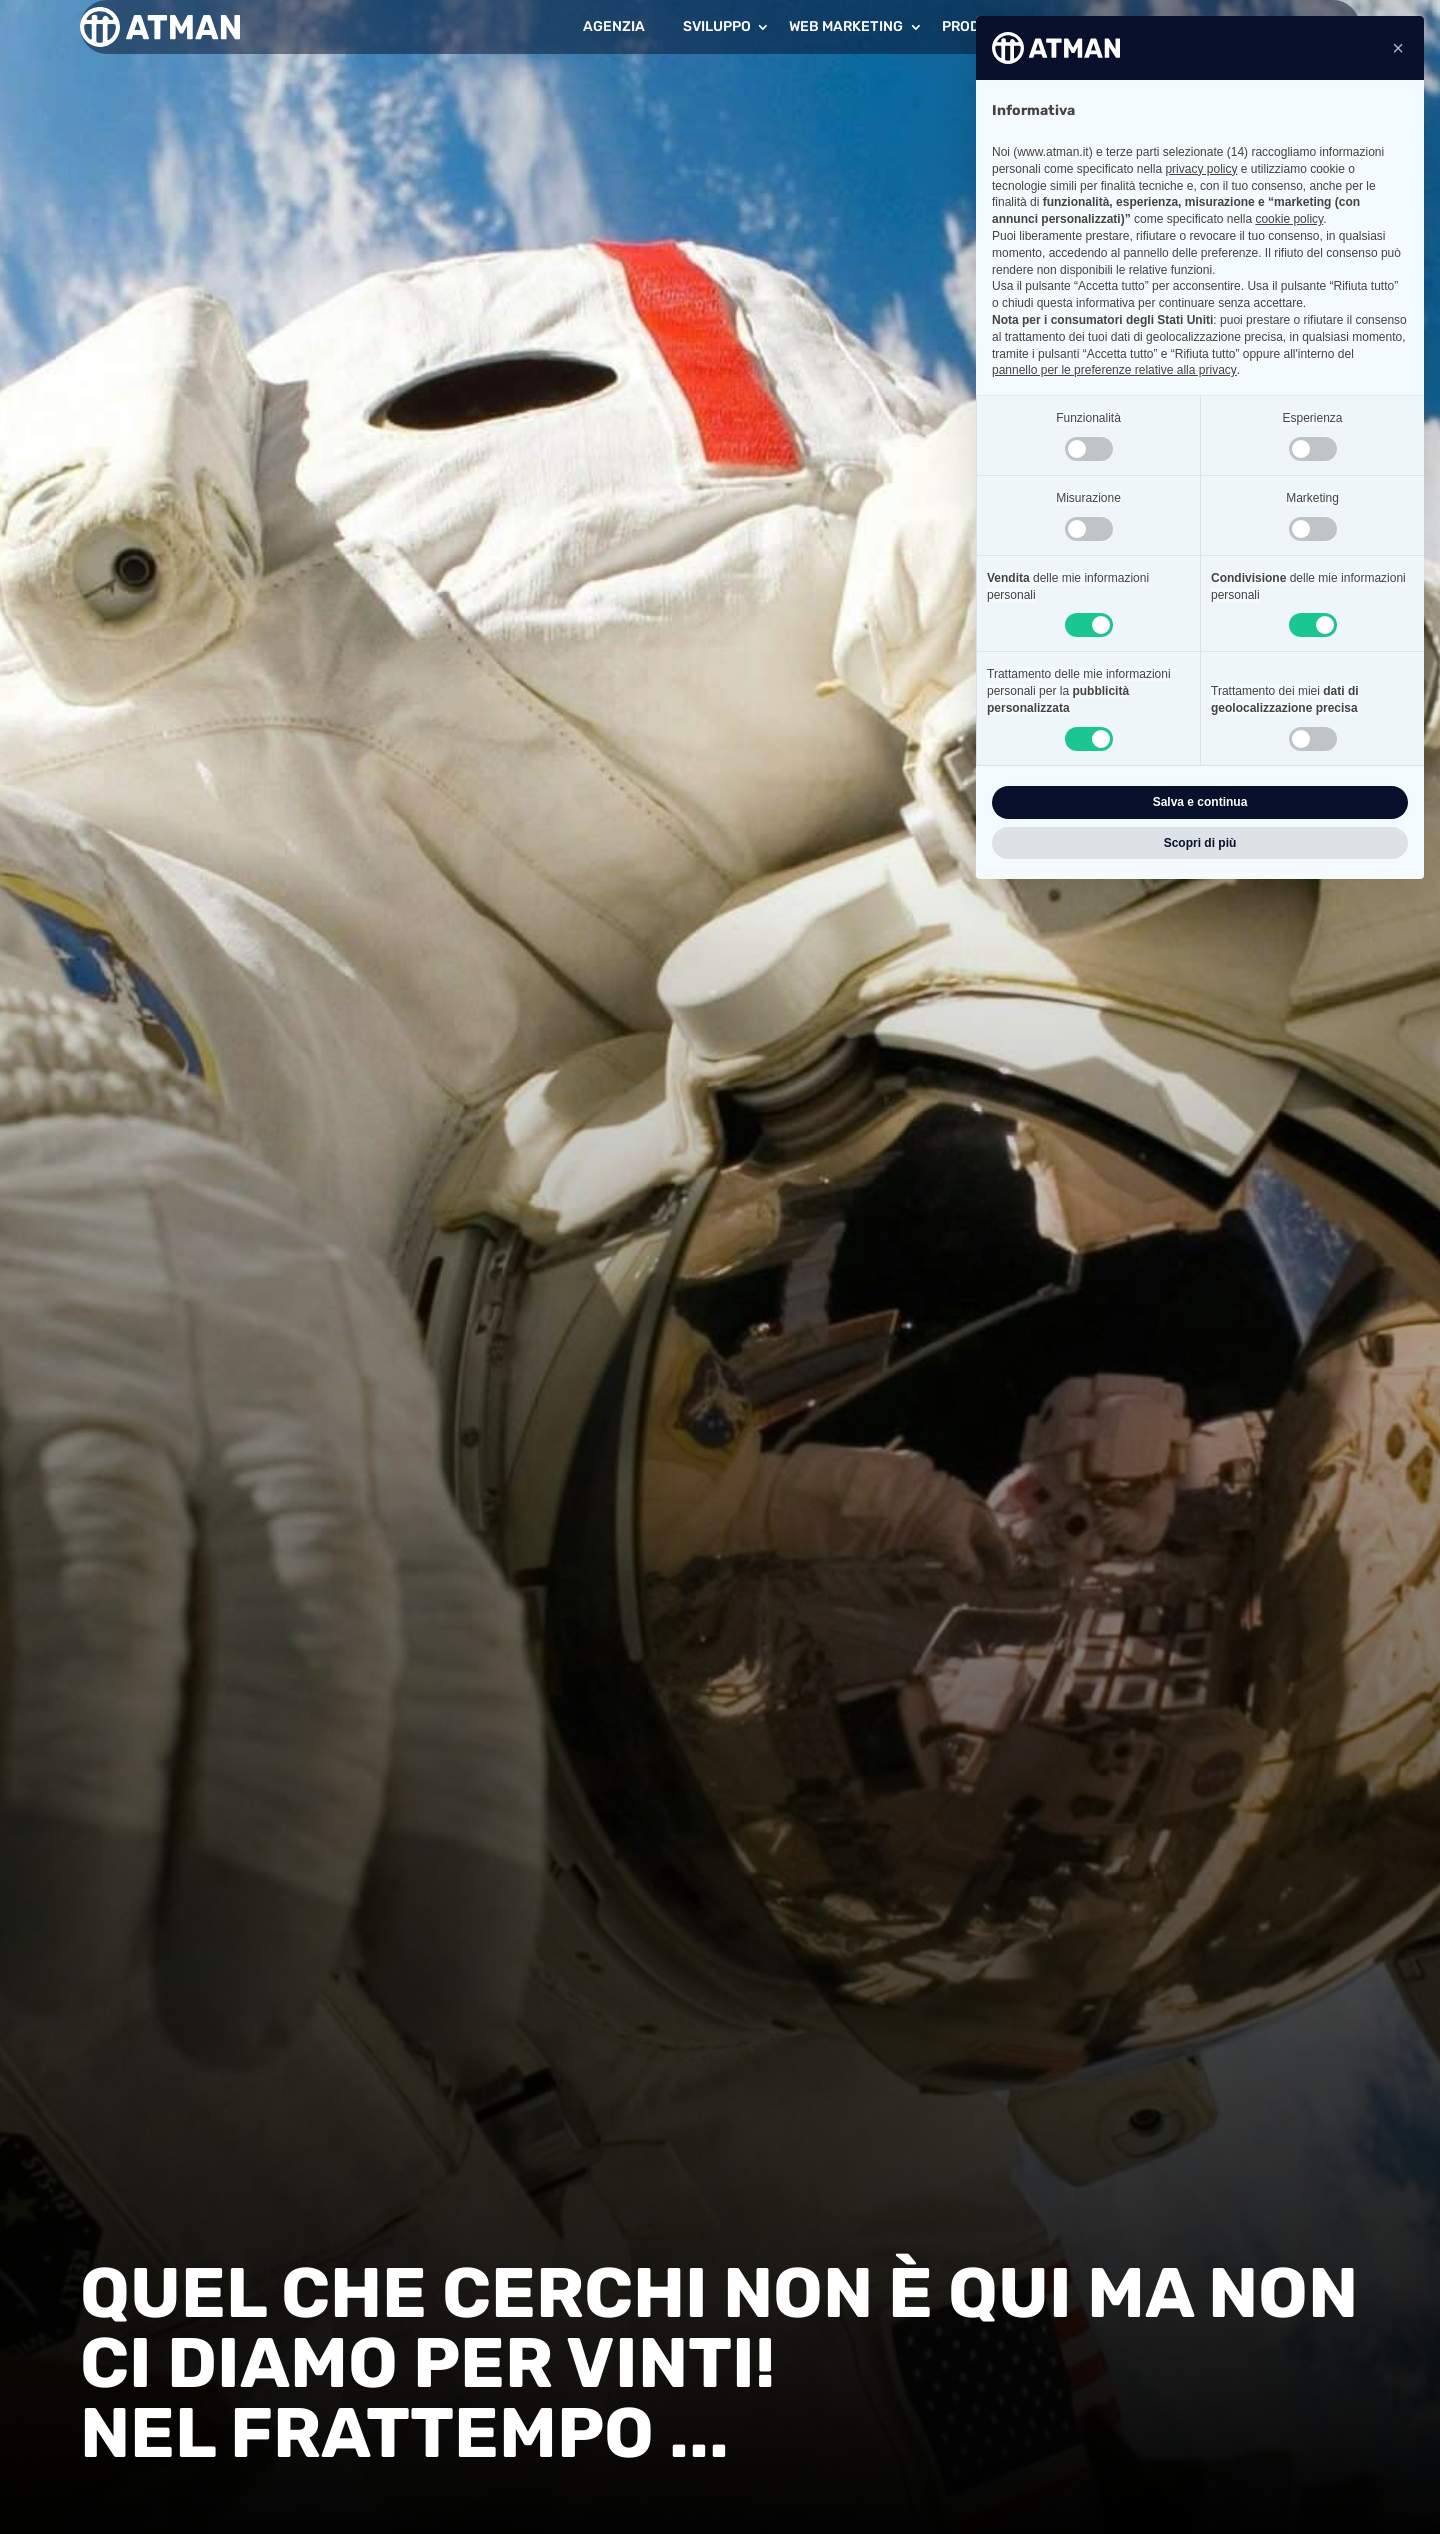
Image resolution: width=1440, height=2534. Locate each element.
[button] (1398, 48)
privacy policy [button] (1201, 169)
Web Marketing (846, 26)
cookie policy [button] (1289, 219)
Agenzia (614, 26)
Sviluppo (717, 26)
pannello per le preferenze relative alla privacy (1114, 370)
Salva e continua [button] (1200, 802)
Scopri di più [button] (1200, 843)
